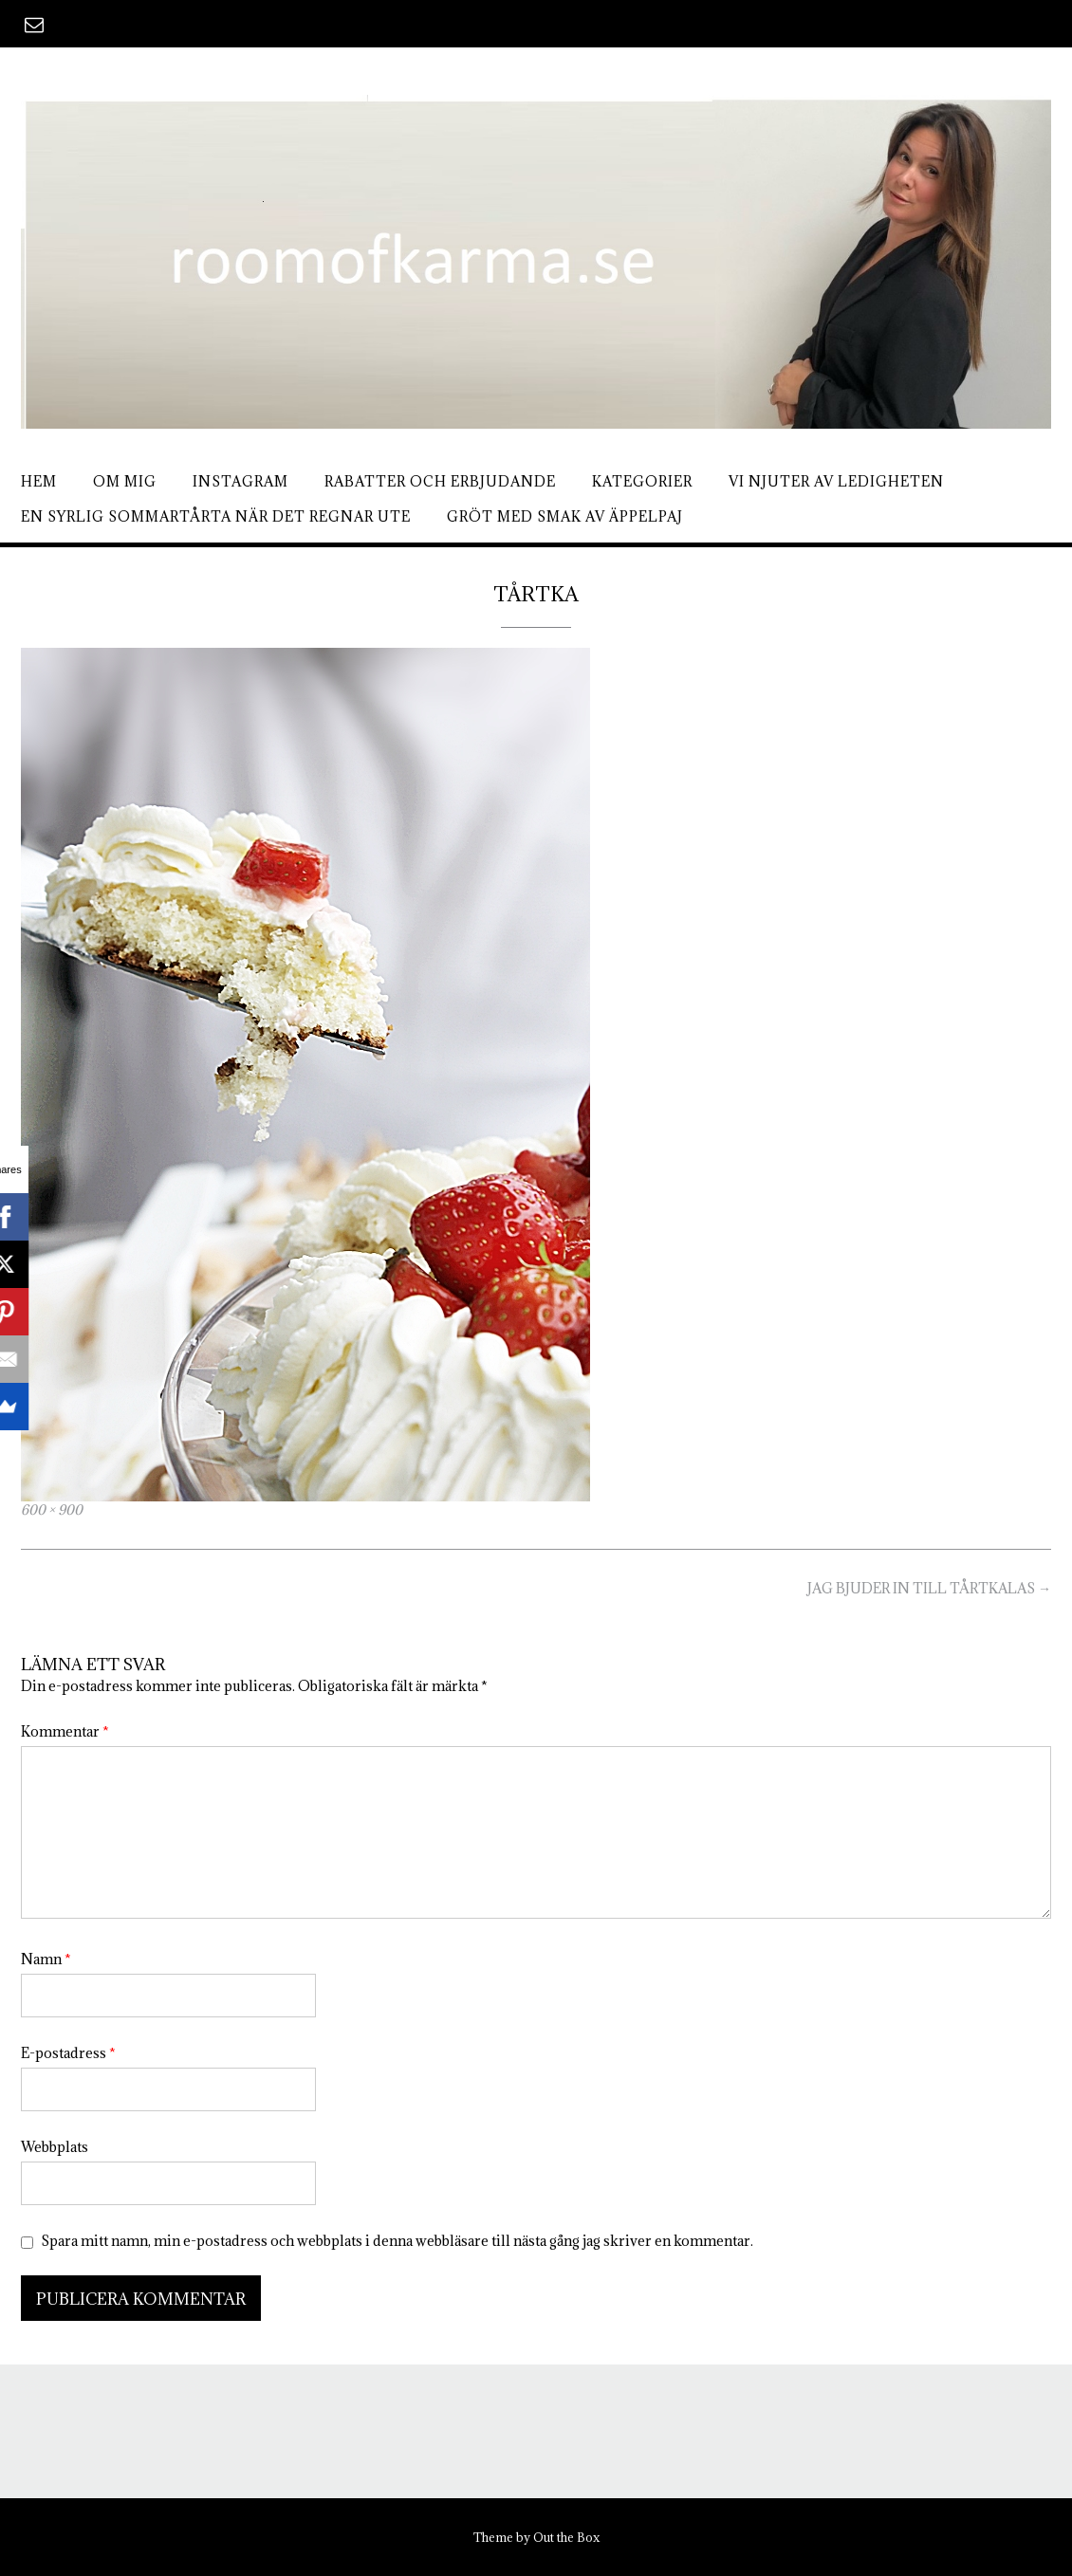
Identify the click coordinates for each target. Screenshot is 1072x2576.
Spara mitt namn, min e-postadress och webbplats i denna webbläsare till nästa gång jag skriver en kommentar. (397, 2241)
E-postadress (68, 2053)
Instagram (240, 481)
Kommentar (65, 1731)
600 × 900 (52, 1509)
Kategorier (642, 481)
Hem (39, 481)
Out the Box (566, 2537)
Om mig (125, 481)
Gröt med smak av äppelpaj (565, 516)
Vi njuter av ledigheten (836, 481)
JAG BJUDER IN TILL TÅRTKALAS (929, 1588)
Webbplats (54, 2147)
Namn (46, 1959)
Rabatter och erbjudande (440, 481)
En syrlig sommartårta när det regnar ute (216, 516)
